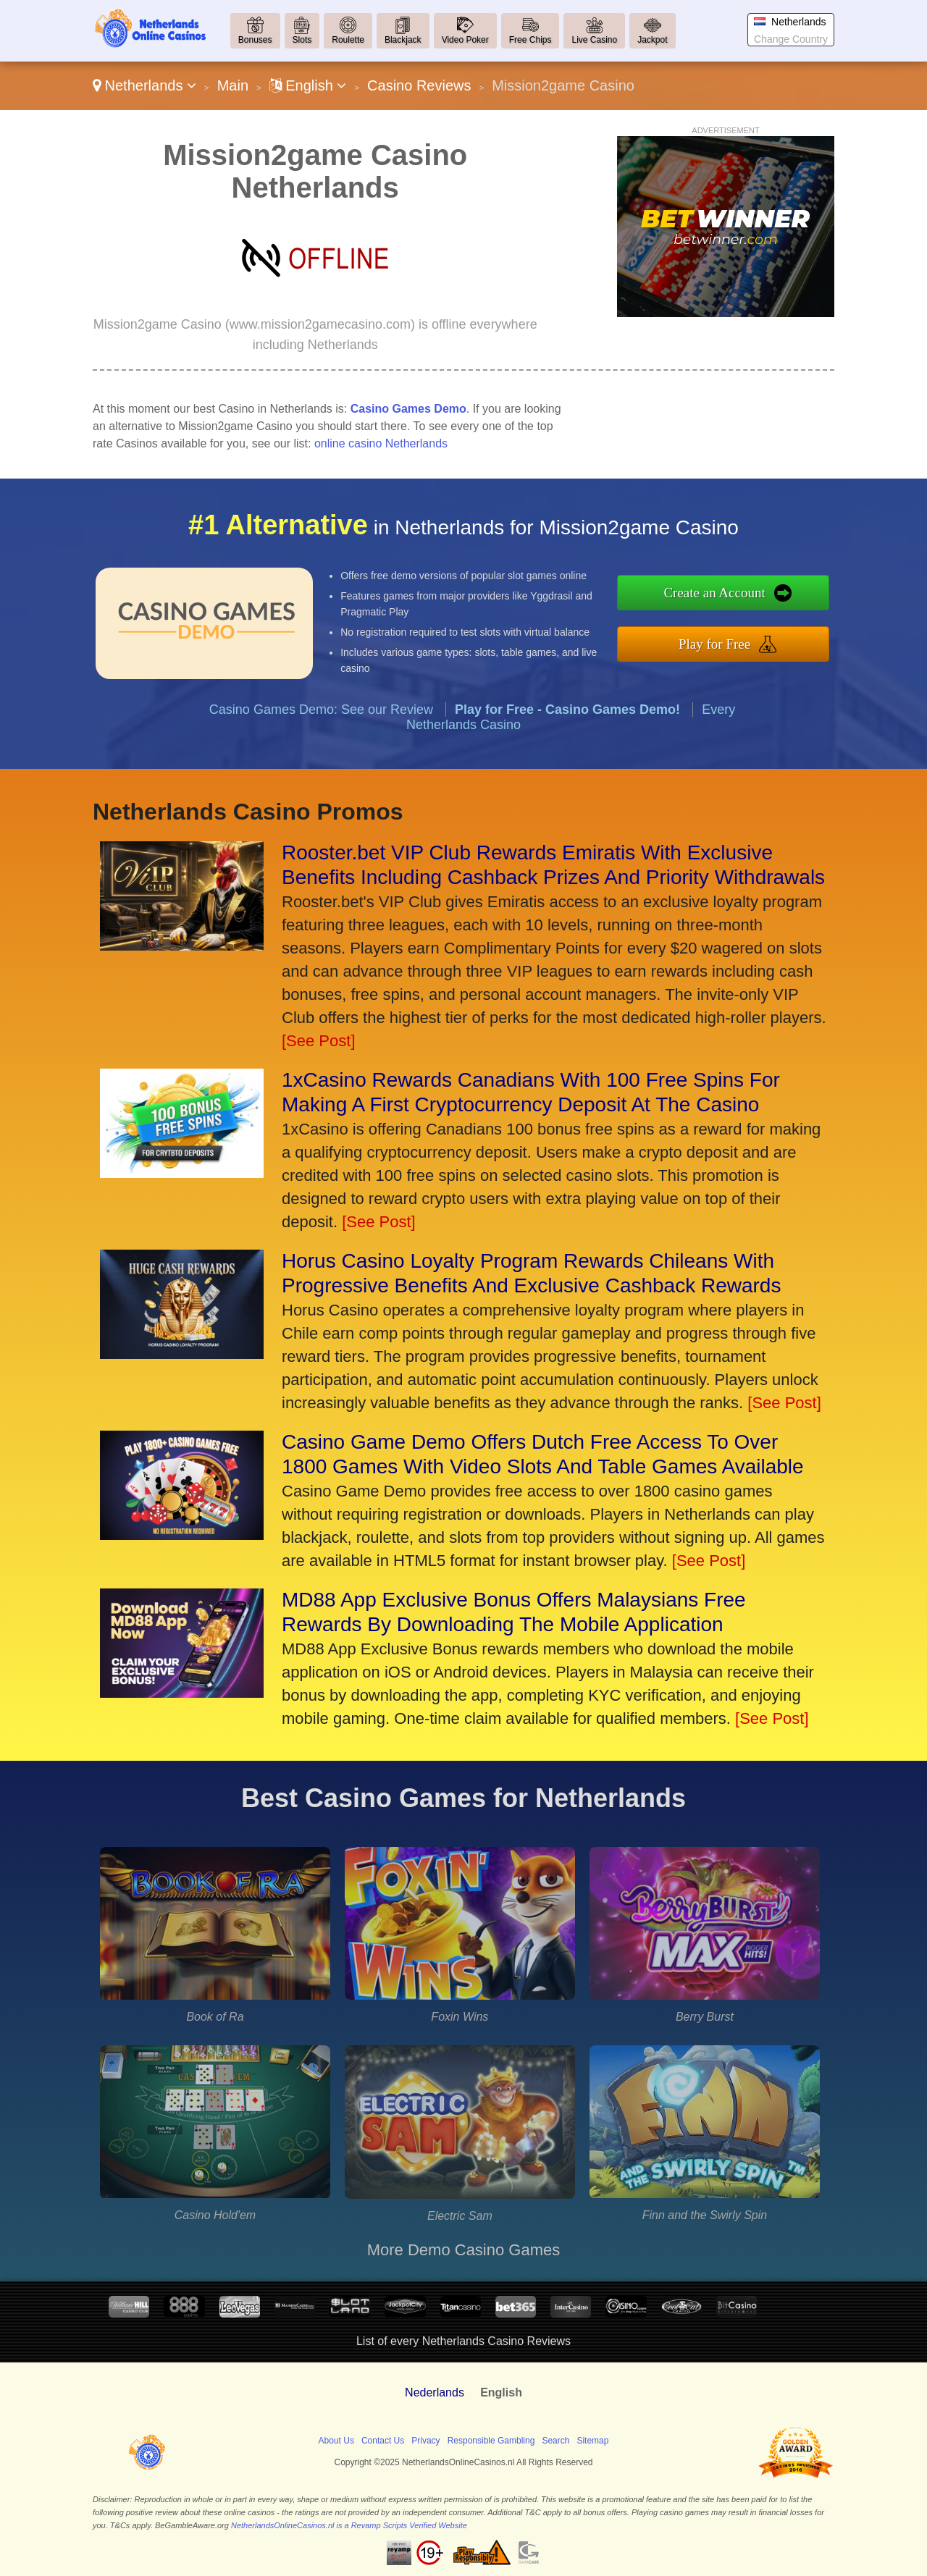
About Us (336, 2441)
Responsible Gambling (491, 2441)
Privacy (425, 2441)
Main (232, 85)
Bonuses (255, 40)
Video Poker (465, 40)
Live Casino (594, 40)
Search (555, 2441)
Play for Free (766, 636)
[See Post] (319, 1041)
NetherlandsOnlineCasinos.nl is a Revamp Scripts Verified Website (349, 2525)
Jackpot (652, 40)
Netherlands (144, 85)
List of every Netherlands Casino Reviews (463, 2341)
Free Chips (530, 40)
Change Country (791, 39)
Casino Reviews (419, 85)
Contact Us (382, 2441)
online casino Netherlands (381, 443)
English (308, 85)
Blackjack (403, 40)
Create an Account (766, 599)
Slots (302, 40)
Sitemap (592, 2441)
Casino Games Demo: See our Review (321, 759)
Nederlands (434, 2392)
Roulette (348, 40)
